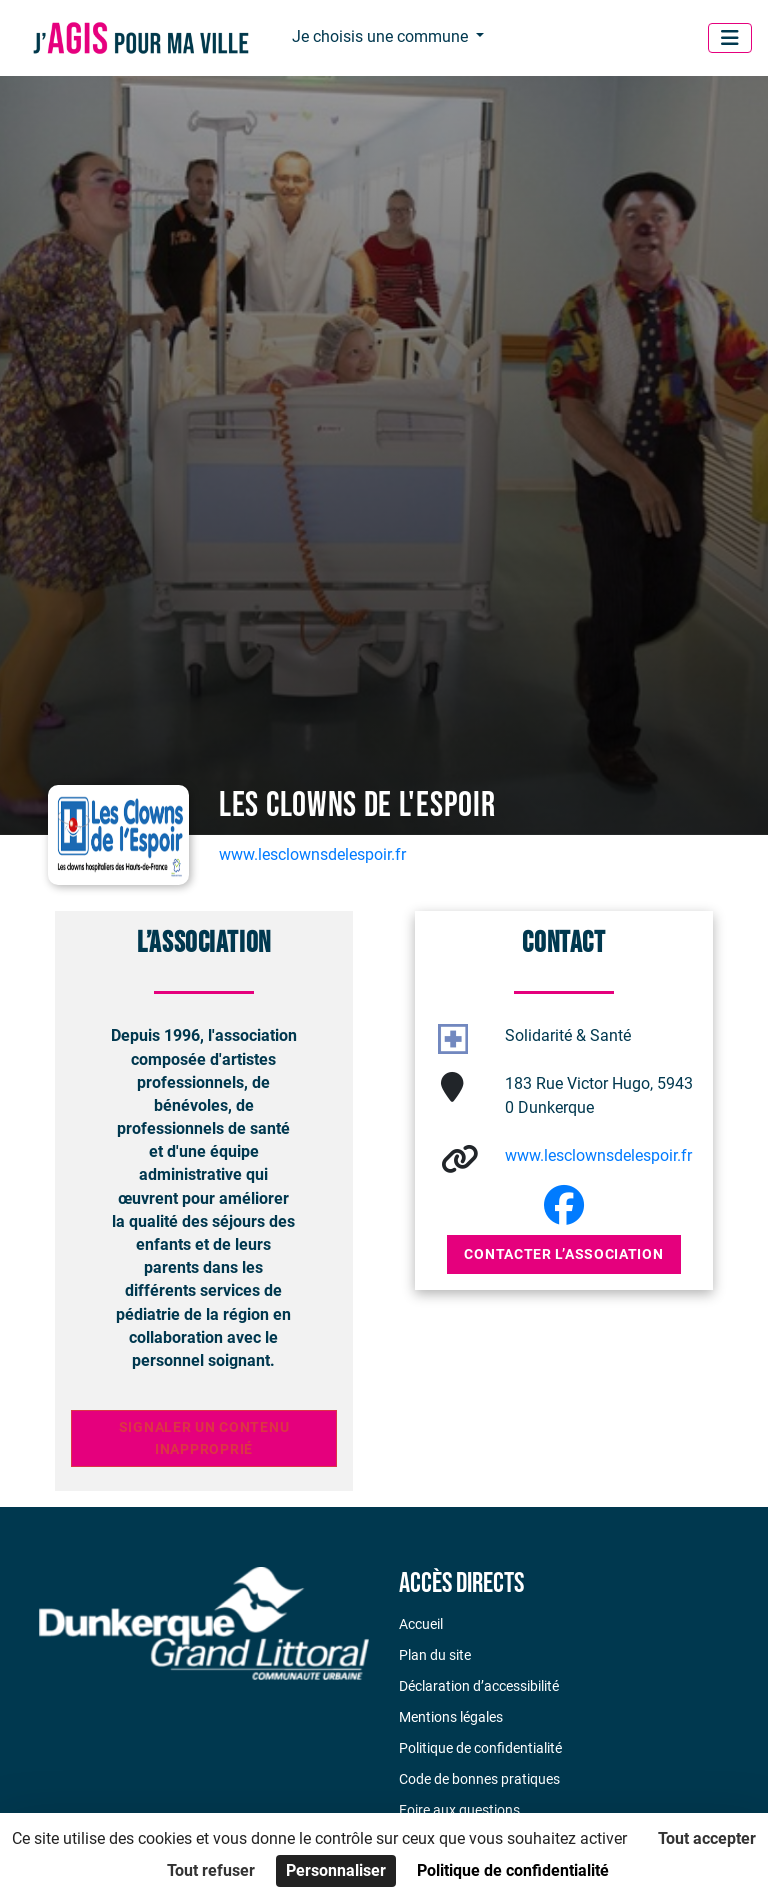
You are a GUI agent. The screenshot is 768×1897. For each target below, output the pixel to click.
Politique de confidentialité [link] (513, 1870)
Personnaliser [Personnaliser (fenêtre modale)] (336, 1870)
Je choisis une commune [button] (382, 36)
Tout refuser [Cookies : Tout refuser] (211, 1870)
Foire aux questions (459, 1810)
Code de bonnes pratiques (479, 1779)
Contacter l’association (563, 1254)
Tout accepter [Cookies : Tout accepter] (707, 1838)
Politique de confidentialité (480, 1748)
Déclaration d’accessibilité (479, 1686)
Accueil (421, 1624)
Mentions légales (451, 1717)
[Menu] (730, 38)
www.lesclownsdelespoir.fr (312, 854)
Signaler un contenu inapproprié (204, 1438)
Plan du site (435, 1655)
